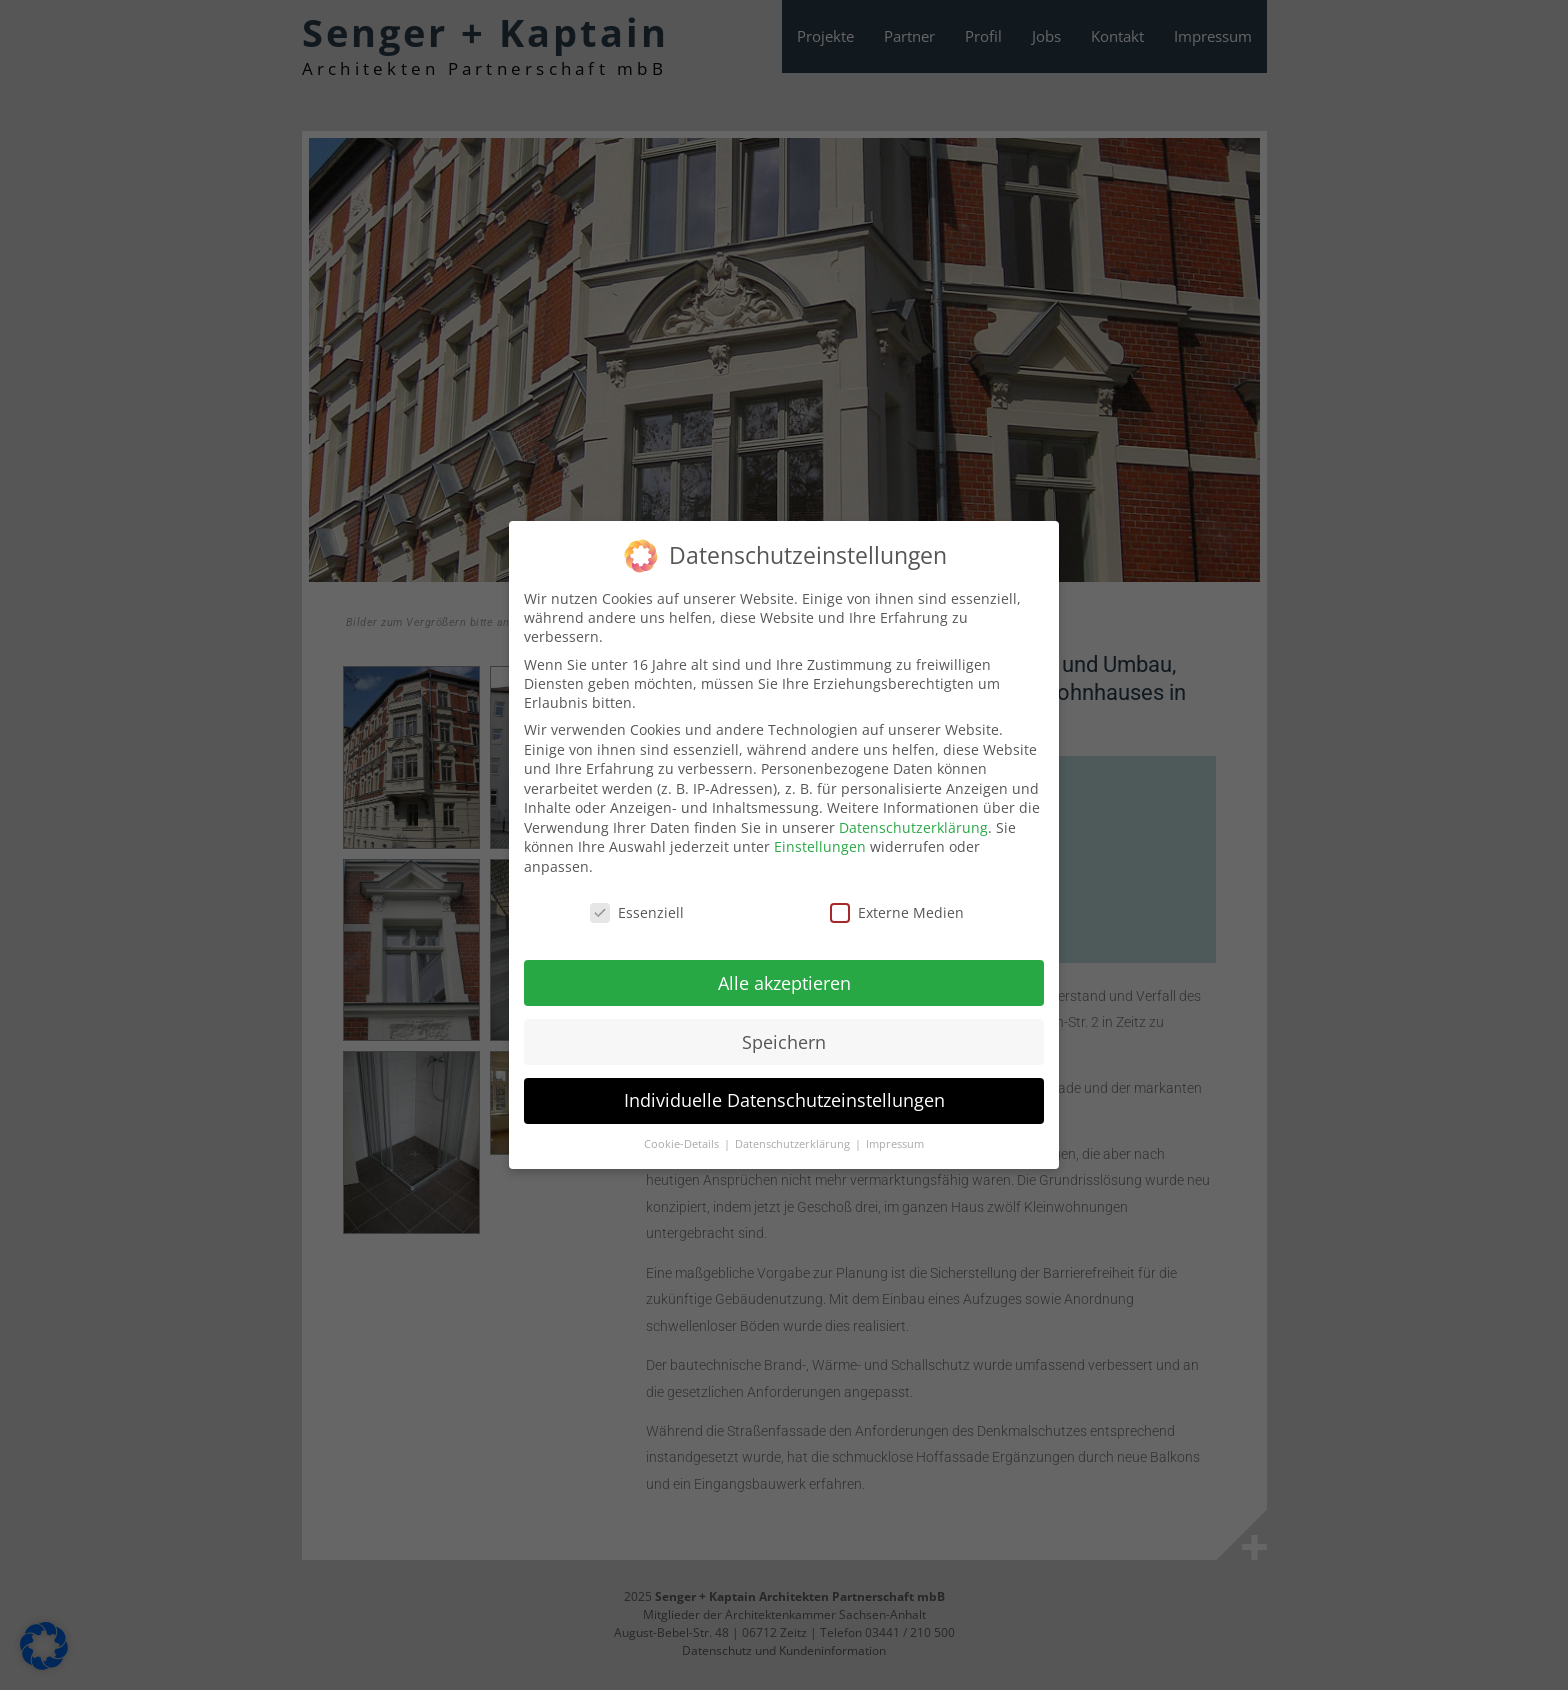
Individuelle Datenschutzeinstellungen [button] (784, 1092)
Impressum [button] (895, 1136)
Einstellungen (820, 838)
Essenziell (637, 903)
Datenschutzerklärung (913, 818)
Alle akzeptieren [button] (784, 974)
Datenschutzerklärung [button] (794, 1136)
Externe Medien (897, 903)
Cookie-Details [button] (683, 1136)
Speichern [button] (784, 1033)
